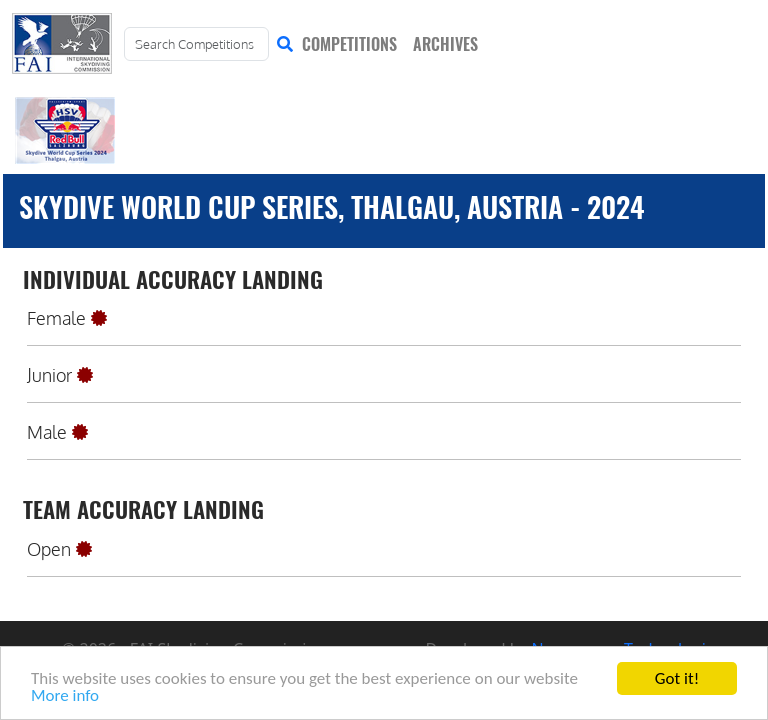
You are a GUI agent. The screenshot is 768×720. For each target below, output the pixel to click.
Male (47, 432)
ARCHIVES (445, 44)
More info (65, 696)
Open (49, 549)
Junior (49, 375)
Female (56, 318)
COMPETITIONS (349, 44)
